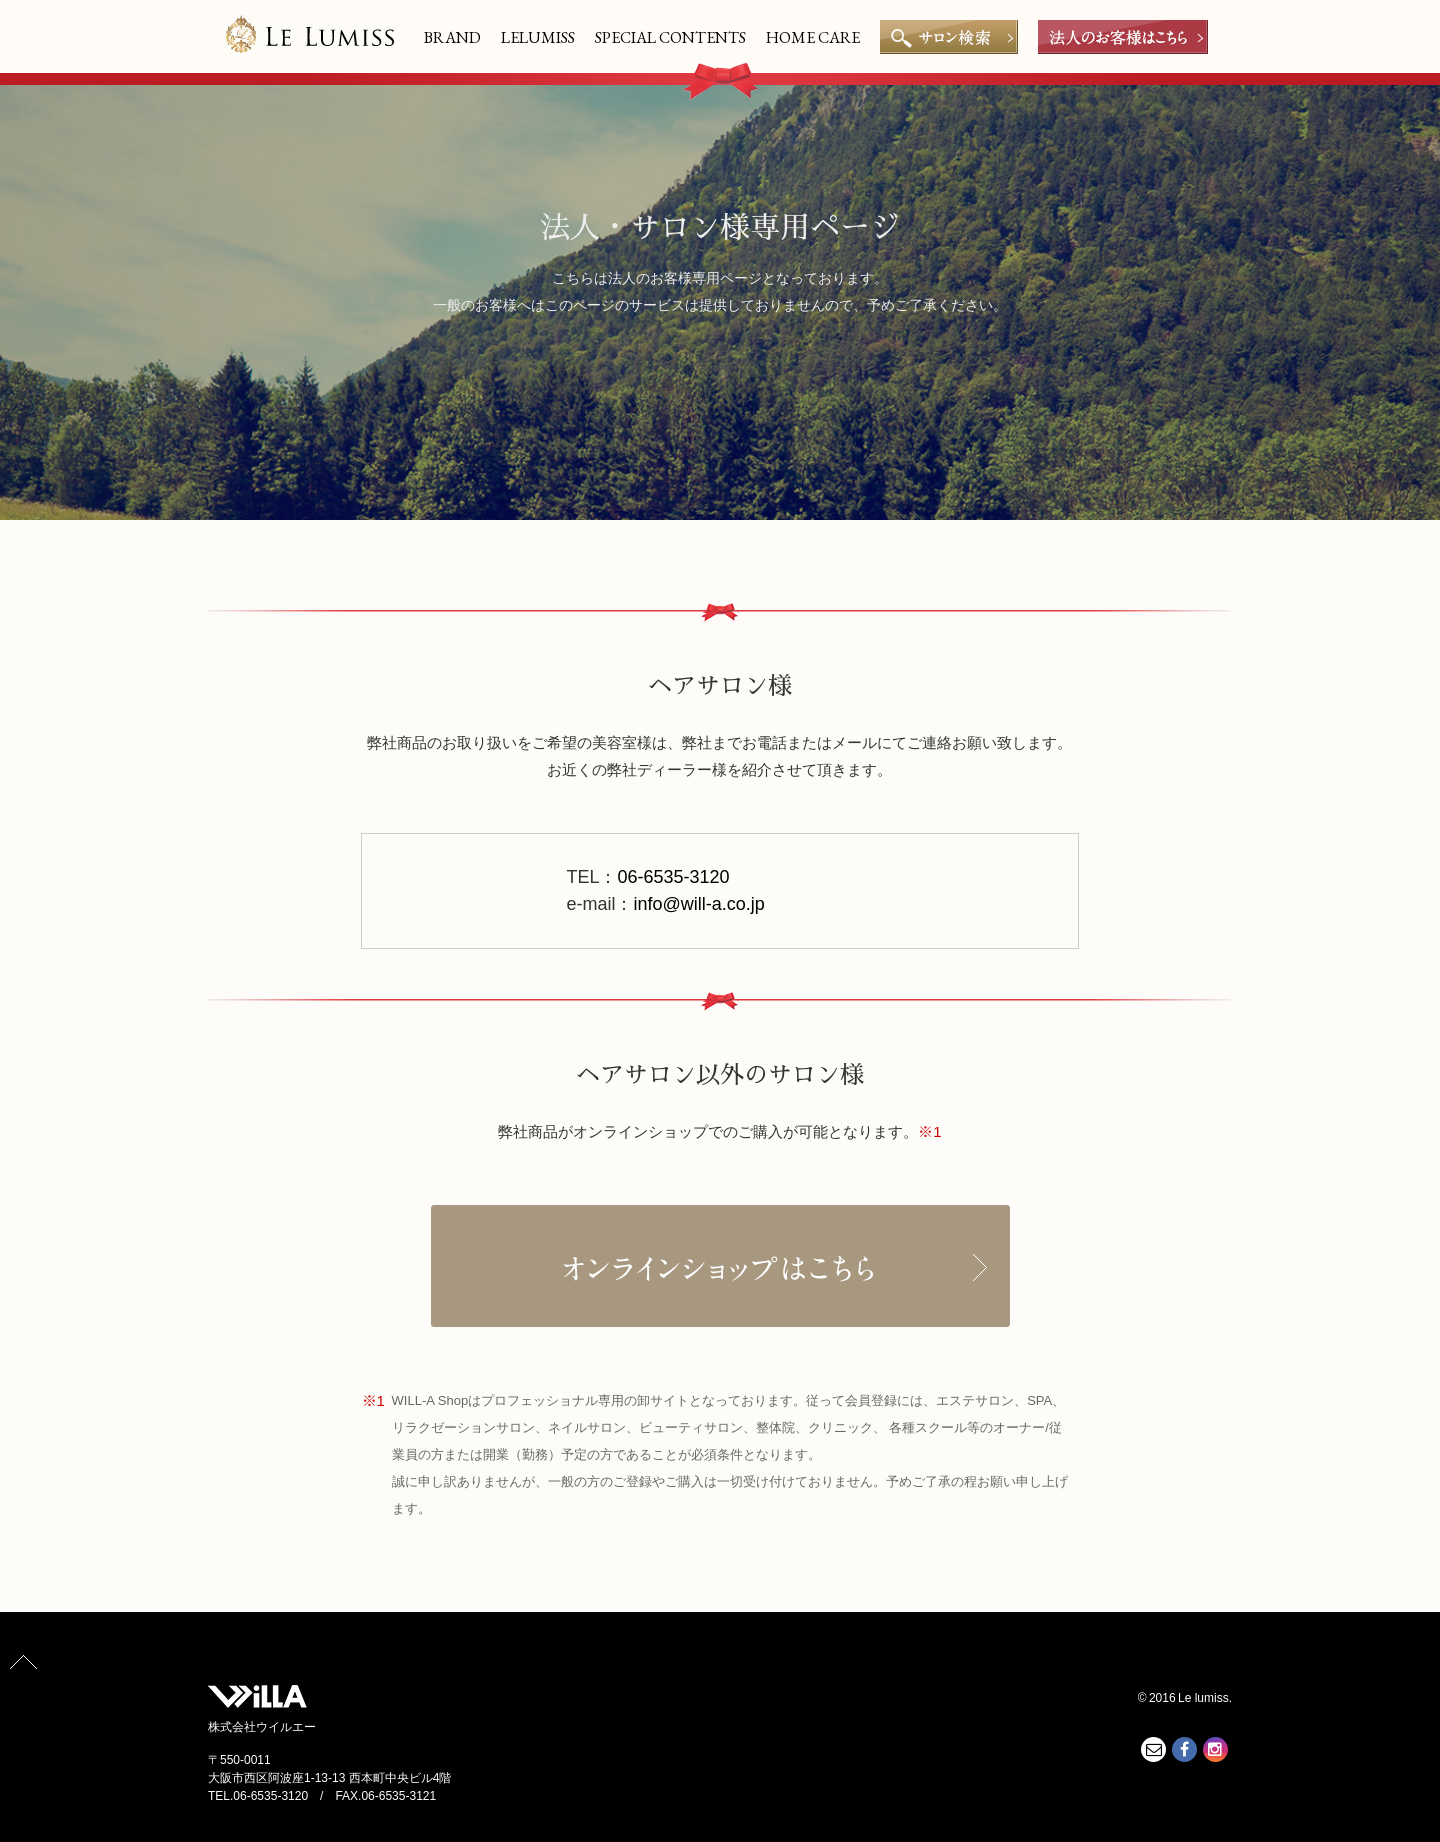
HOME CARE (813, 37)
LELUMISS (538, 37)
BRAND (452, 37)
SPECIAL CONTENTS (670, 37)
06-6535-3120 (673, 877)
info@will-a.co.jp (698, 904)
